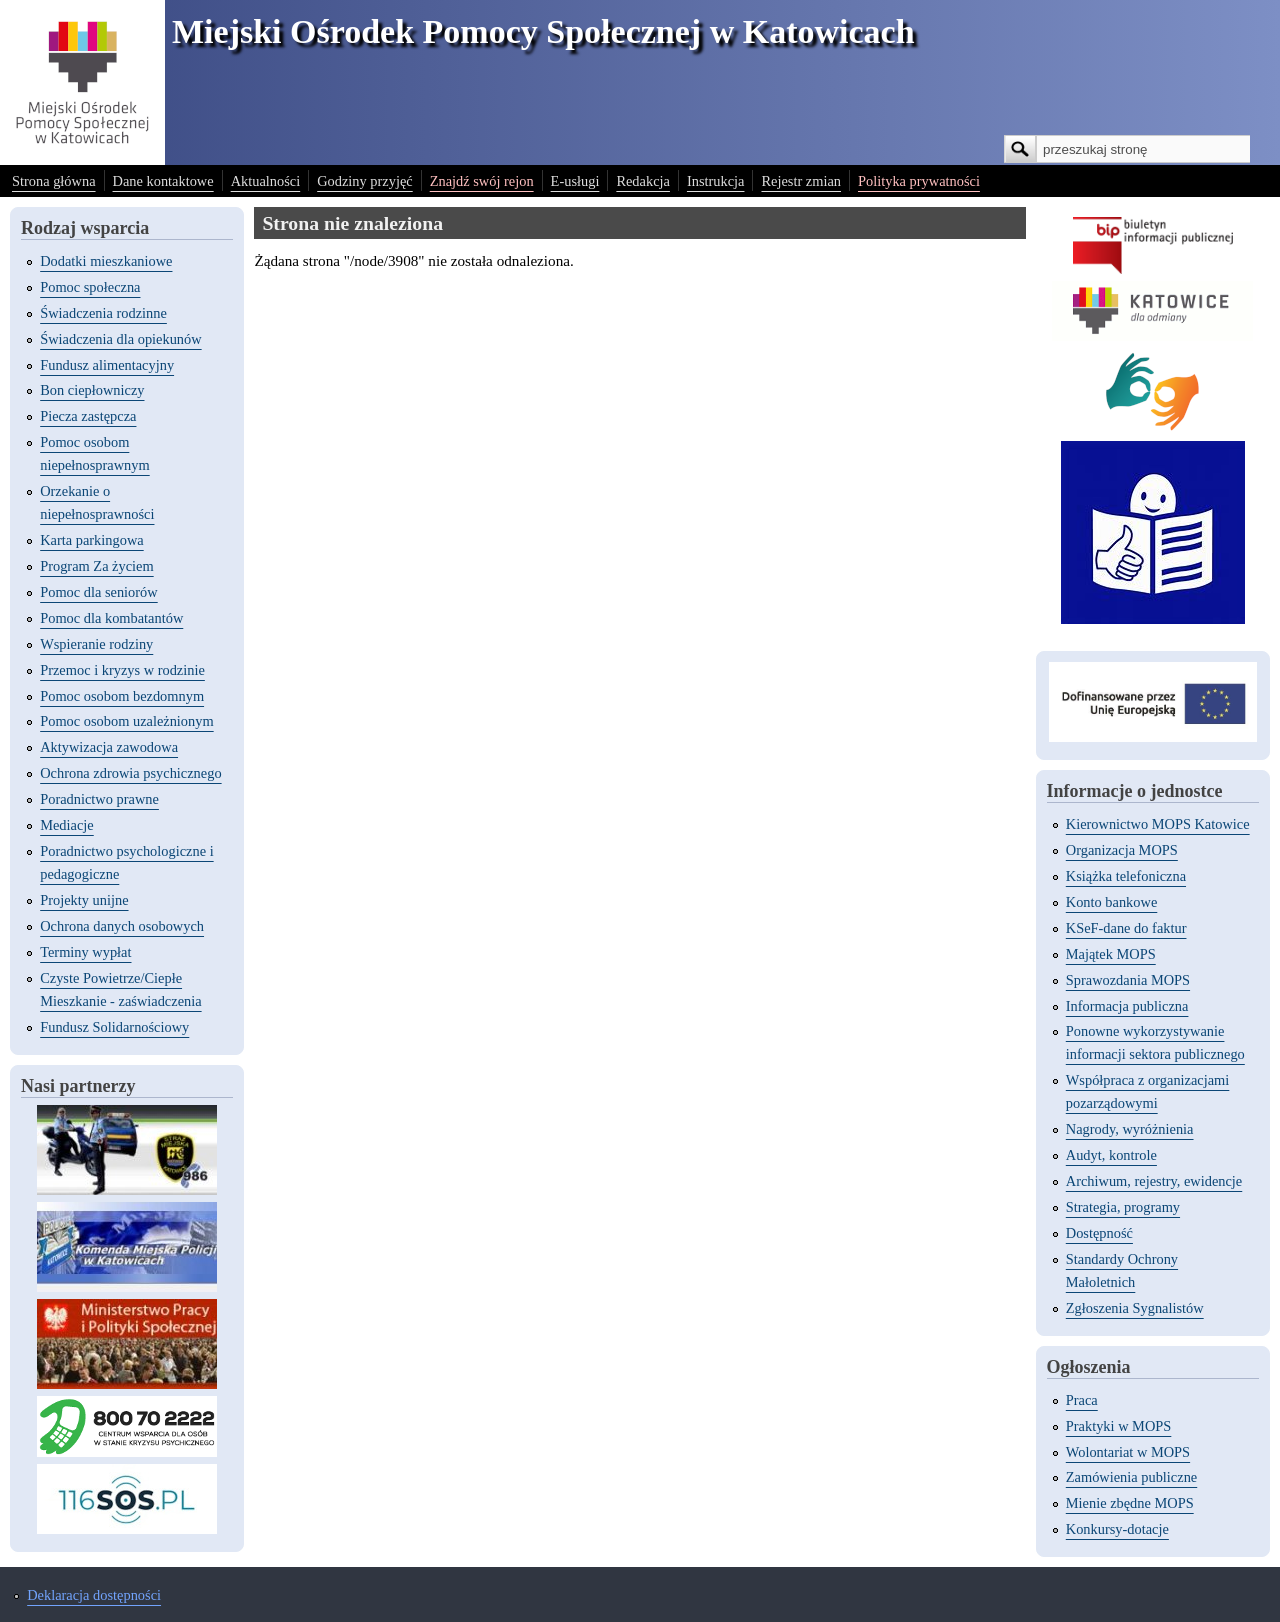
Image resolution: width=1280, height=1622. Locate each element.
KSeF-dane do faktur (1126, 928)
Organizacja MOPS (1122, 850)
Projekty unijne (84, 900)
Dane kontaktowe (163, 181)
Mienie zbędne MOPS (1130, 1503)
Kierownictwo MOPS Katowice (1158, 824)
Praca (1082, 1400)
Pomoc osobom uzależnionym (126, 721)
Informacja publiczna (1127, 1006)
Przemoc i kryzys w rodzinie (122, 670)
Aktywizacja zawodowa (109, 747)
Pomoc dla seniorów (99, 592)
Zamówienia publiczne (1131, 1477)
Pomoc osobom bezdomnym (122, 696)
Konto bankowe (1112, 902)
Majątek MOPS (1111, 954)
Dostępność (1099, 1233)
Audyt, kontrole (1111, 1155)
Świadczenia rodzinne (103, 313)
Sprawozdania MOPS (1128, 980)
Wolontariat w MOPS (1128, 1452)
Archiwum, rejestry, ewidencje (1154, 1181)
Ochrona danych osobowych (122, 926)
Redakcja (643, 181)
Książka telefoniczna (1126, 876)
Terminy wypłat (85, 952)
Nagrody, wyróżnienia (1130, 1129)
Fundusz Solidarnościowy (114, 1027)
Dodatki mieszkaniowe (106, 261)
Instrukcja (716, 181)
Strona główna (54, 181)
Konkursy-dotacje (1117, 1529)
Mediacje (67, 825)
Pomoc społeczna (90, 287)
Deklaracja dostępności (94, 1595)
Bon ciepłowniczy (92, 390)
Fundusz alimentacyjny (107, 365)
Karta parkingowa (92, 540)
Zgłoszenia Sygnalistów (1135, 1308)
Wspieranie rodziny (96, 644)
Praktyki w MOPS (1119, 1426)
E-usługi (575, 181)
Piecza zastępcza (88, 416)
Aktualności (266, 181)
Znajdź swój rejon (482, 181)
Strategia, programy (1123, 1207)
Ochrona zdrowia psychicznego (130, 773)
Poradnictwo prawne (99, 799)
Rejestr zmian (801, 181)
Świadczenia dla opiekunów (120, 339)
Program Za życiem (96, 566)
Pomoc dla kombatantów (111, 618)
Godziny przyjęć (365, 181)
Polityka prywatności (919, 181)
